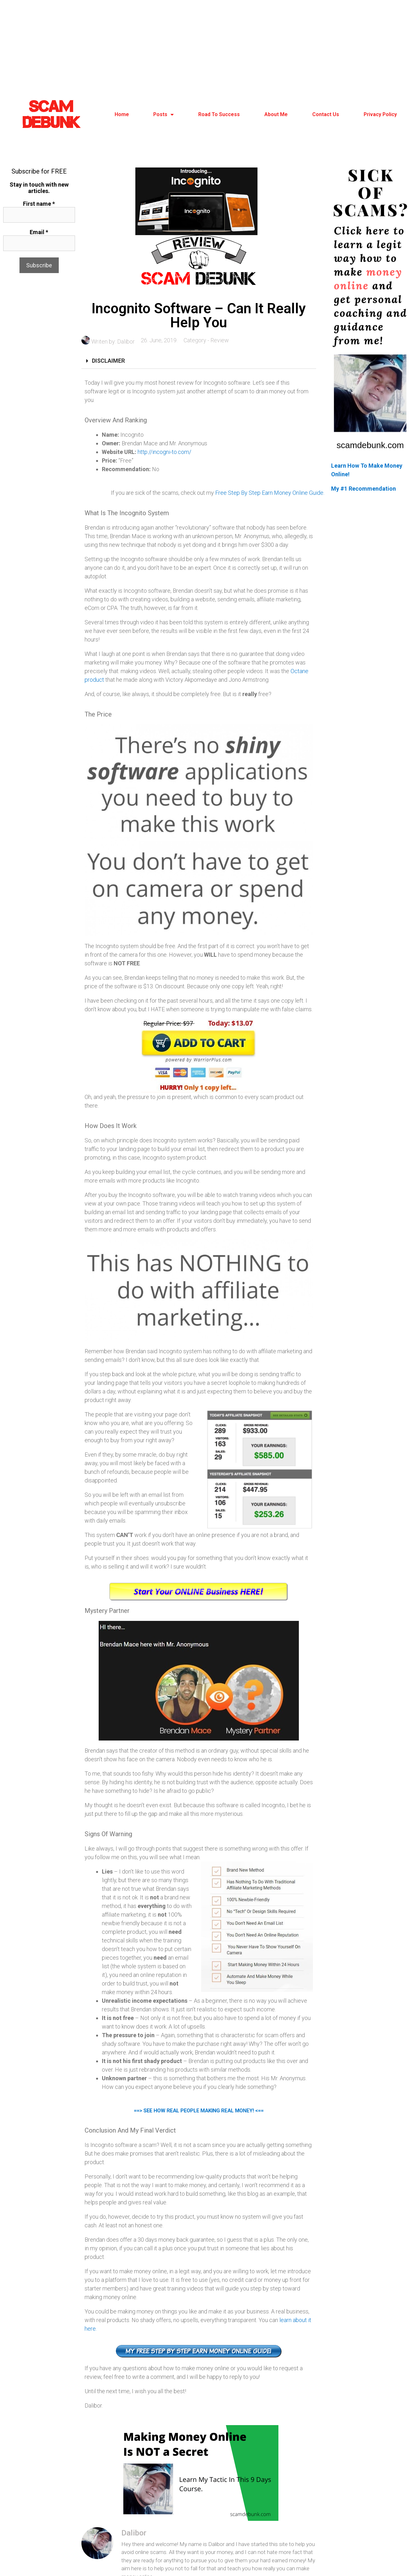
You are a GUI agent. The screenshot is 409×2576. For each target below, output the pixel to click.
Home (122, 114)
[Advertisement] (204, 47)
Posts (163, 115)
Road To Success (219, 114)
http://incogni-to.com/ (164, 452)
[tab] (198, 361)
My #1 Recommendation (363, 488)
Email (39, 232)
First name (39, 204)
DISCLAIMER (108, 360)
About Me (276, 114)
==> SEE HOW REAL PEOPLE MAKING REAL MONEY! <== (198, 2112)
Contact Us (325, 114)
